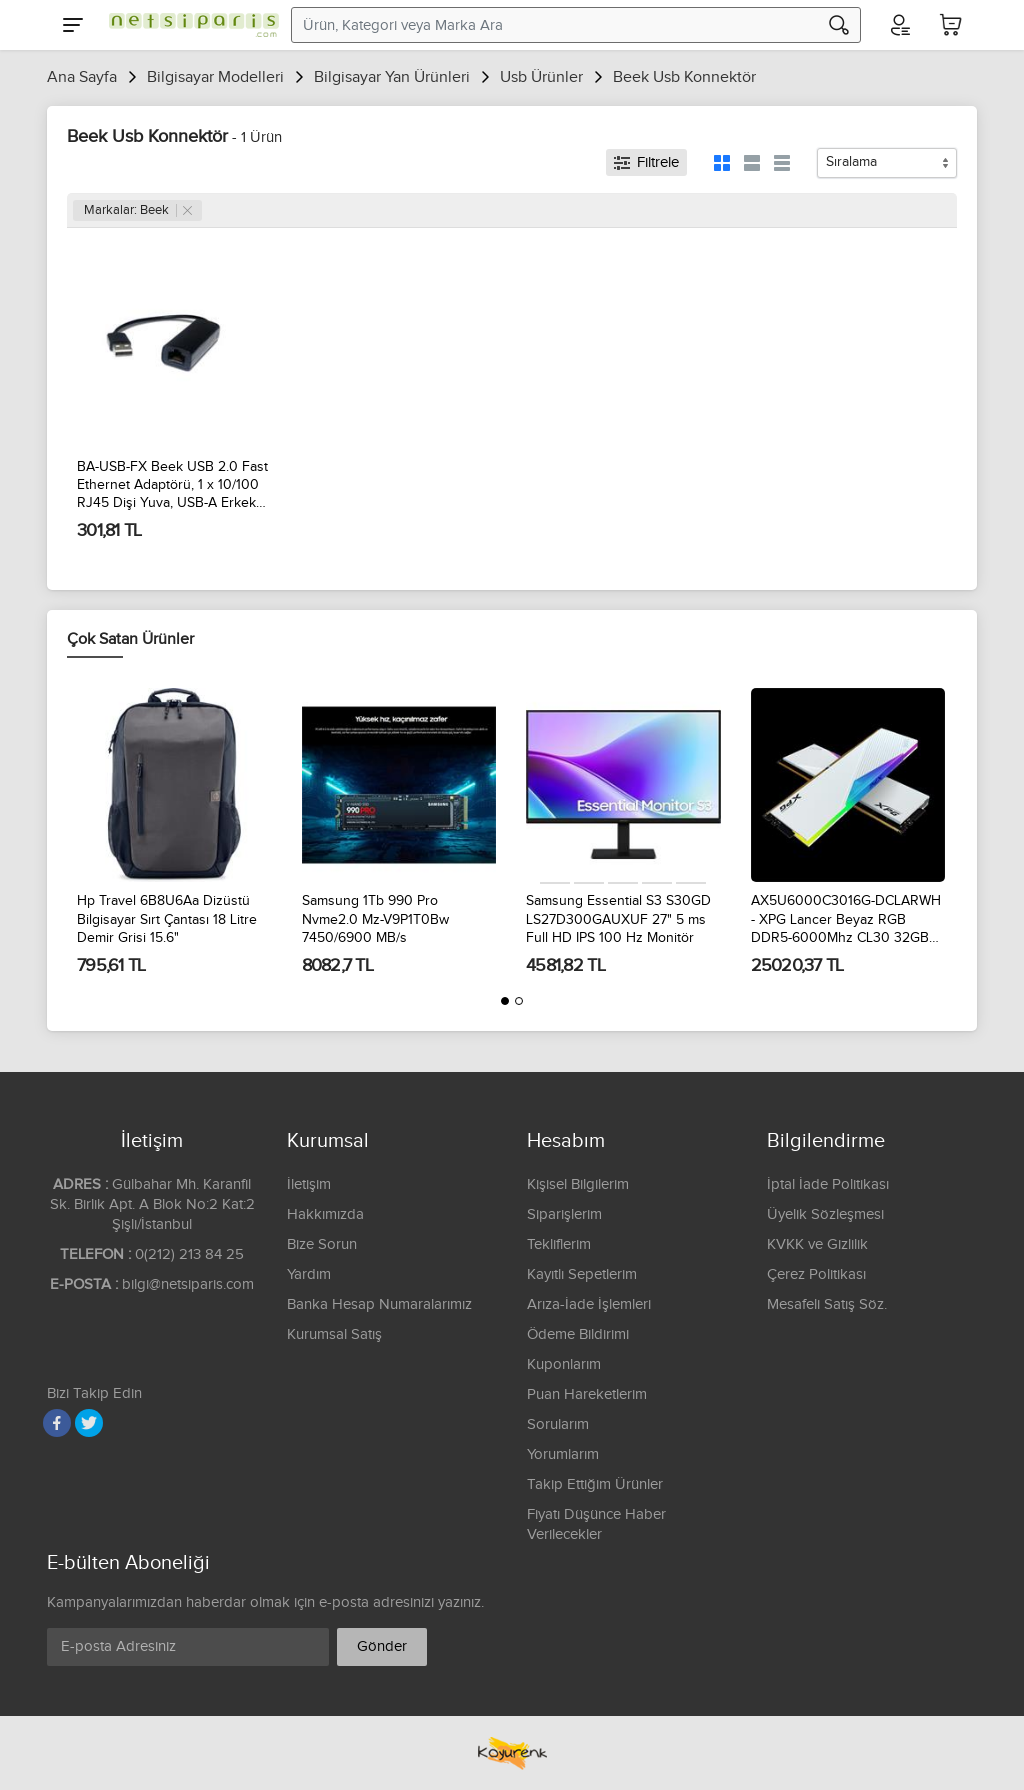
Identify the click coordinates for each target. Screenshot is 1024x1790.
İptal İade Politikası (828, 1184)
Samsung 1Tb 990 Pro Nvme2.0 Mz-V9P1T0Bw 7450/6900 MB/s (375, 919)
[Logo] (189, 25)
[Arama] (839, 25)
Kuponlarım (564, 1364)
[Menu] (73, 25)
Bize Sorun (322, 1244)
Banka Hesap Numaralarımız (379, 1304)
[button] (505, 1001)
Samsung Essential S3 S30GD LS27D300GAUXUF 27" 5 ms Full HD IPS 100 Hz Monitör (618, 919)
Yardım (309, 1274)
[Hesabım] (899, 25)
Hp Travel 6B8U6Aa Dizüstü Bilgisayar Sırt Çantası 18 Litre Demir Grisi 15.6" (167, 919)
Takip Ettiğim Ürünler (595, 1484)
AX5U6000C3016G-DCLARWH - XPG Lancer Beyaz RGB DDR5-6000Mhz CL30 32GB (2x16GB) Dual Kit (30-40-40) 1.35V (846, 920)
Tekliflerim (559, 1244)
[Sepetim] (951, 25)
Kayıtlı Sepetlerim (582, 1274)
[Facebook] (57, 1423)
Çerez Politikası (816, 1274)
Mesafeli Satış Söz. (827, 1304)
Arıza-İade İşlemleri (589, 1304)
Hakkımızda (325, 1214)
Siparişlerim (564, 1214)
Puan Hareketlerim (587, 1394)
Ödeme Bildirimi (578, 1334)
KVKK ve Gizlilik (817, 1244)
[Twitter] (89, 1423)
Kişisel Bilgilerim (578, 1184)
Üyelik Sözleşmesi (825, 1214)
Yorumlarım (563, 1454)
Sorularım (558, 1424)
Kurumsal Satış (334, 1334)
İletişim (309, 1184)
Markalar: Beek (138, 210)
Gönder (382, 1646)
